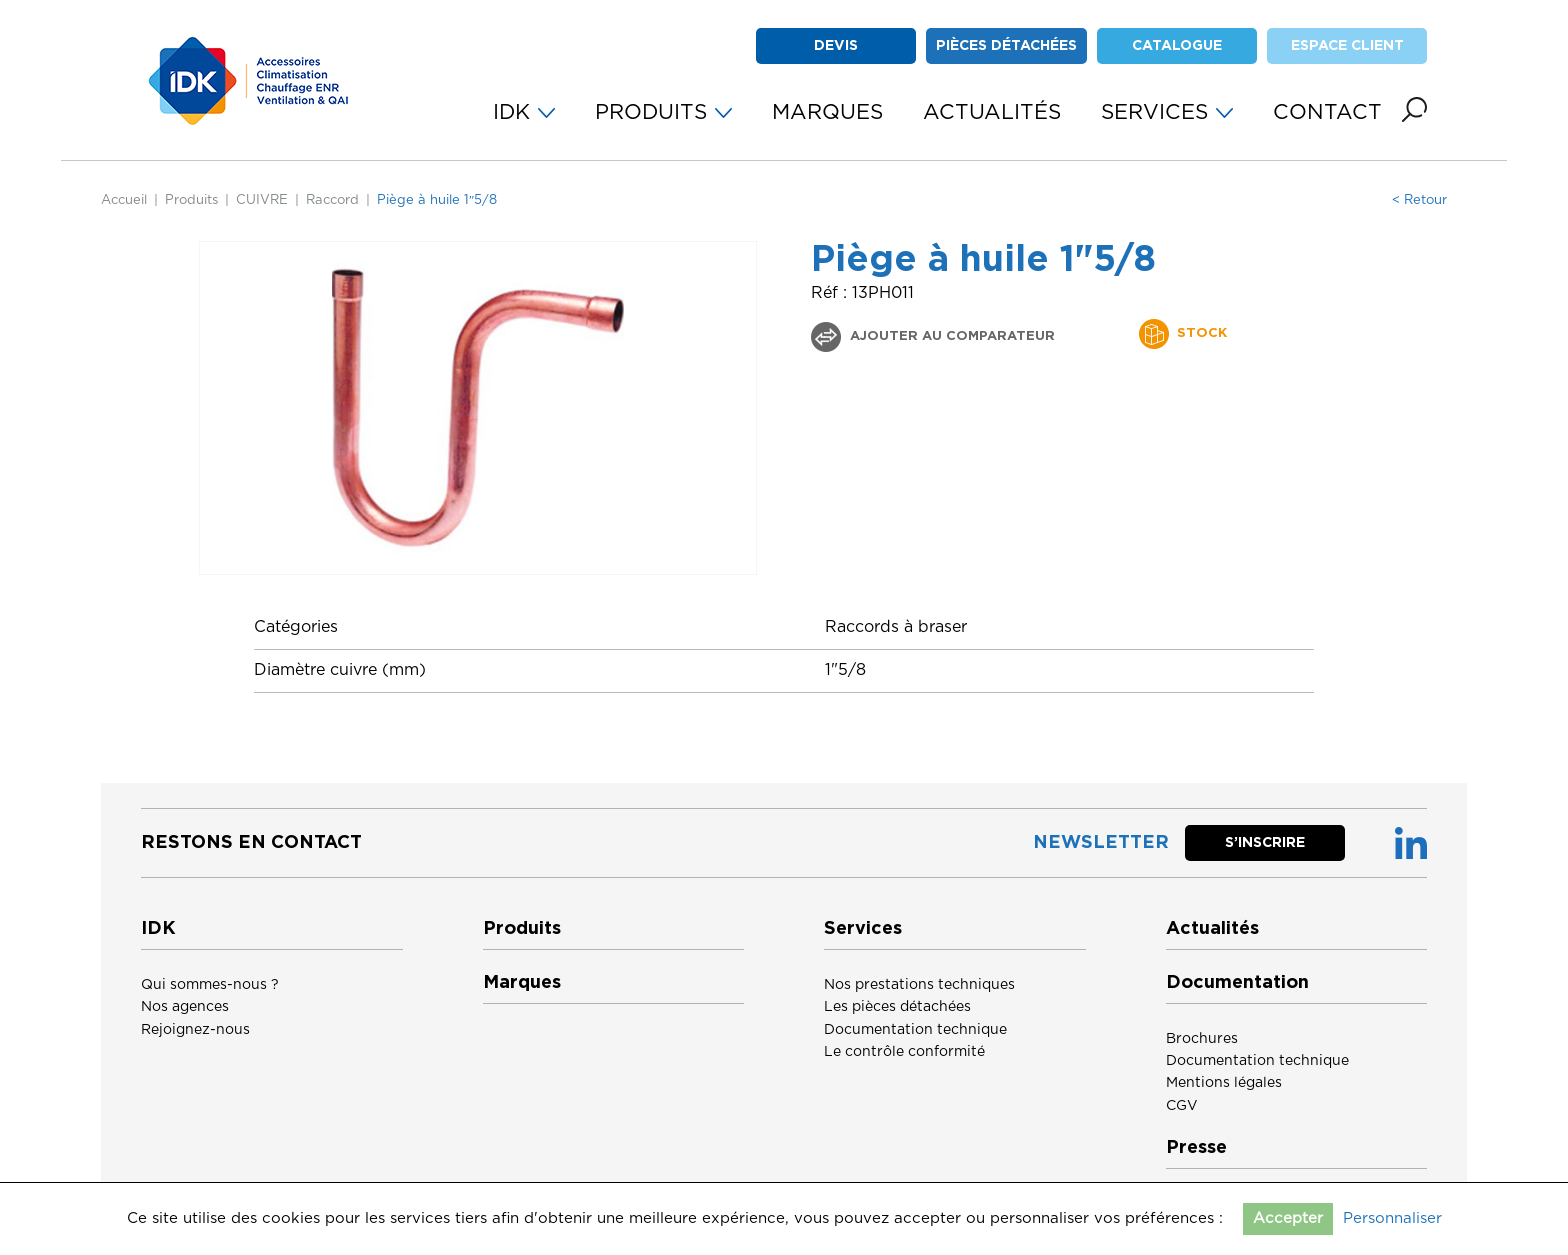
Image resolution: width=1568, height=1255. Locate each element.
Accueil (124, 200)
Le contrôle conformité (904, 1052)
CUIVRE (262, 200)
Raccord (332, 200)
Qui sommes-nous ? (210, 985)
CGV (1182, 1106)
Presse (1196, 1148)
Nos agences (185, 1007)
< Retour (1419, 200)
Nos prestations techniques (919, 985)
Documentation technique (915, 1030)
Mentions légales (1224, 1083)
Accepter (1288, 1218)
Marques (522, 983)
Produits (191, 200)
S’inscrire (1265, 843)
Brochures (1202, 1039)
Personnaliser (1392, 1218)
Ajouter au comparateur (950, 336)
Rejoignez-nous (195, 1030)
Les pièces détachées (897, 1007)
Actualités (1212, 929)
